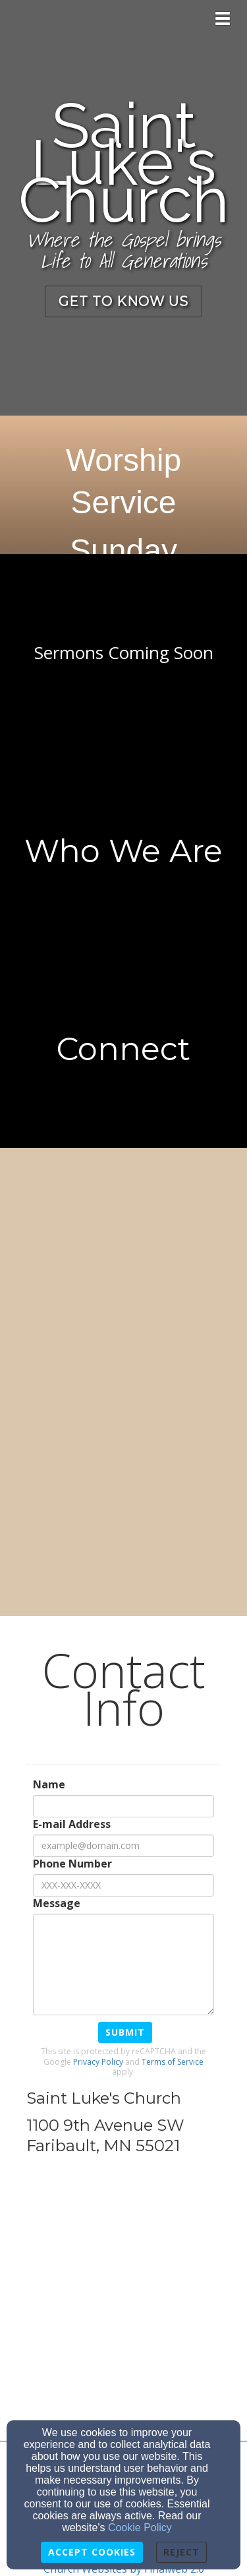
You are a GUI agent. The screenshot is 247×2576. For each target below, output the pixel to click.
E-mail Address (72, 1824)
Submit (125, 2032)
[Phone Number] (123, 1885)
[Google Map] (123, 2301)
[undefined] (123, 653)
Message (56, 1903)
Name (49, 1785)
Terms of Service (173, 2061)
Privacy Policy (98, 2061)
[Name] (123, 1806)
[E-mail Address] (123, 1846)
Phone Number (72, 1864)
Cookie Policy (140, 2527)
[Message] (123, 1964)
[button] (123, 302)
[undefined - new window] (123, 1049)
